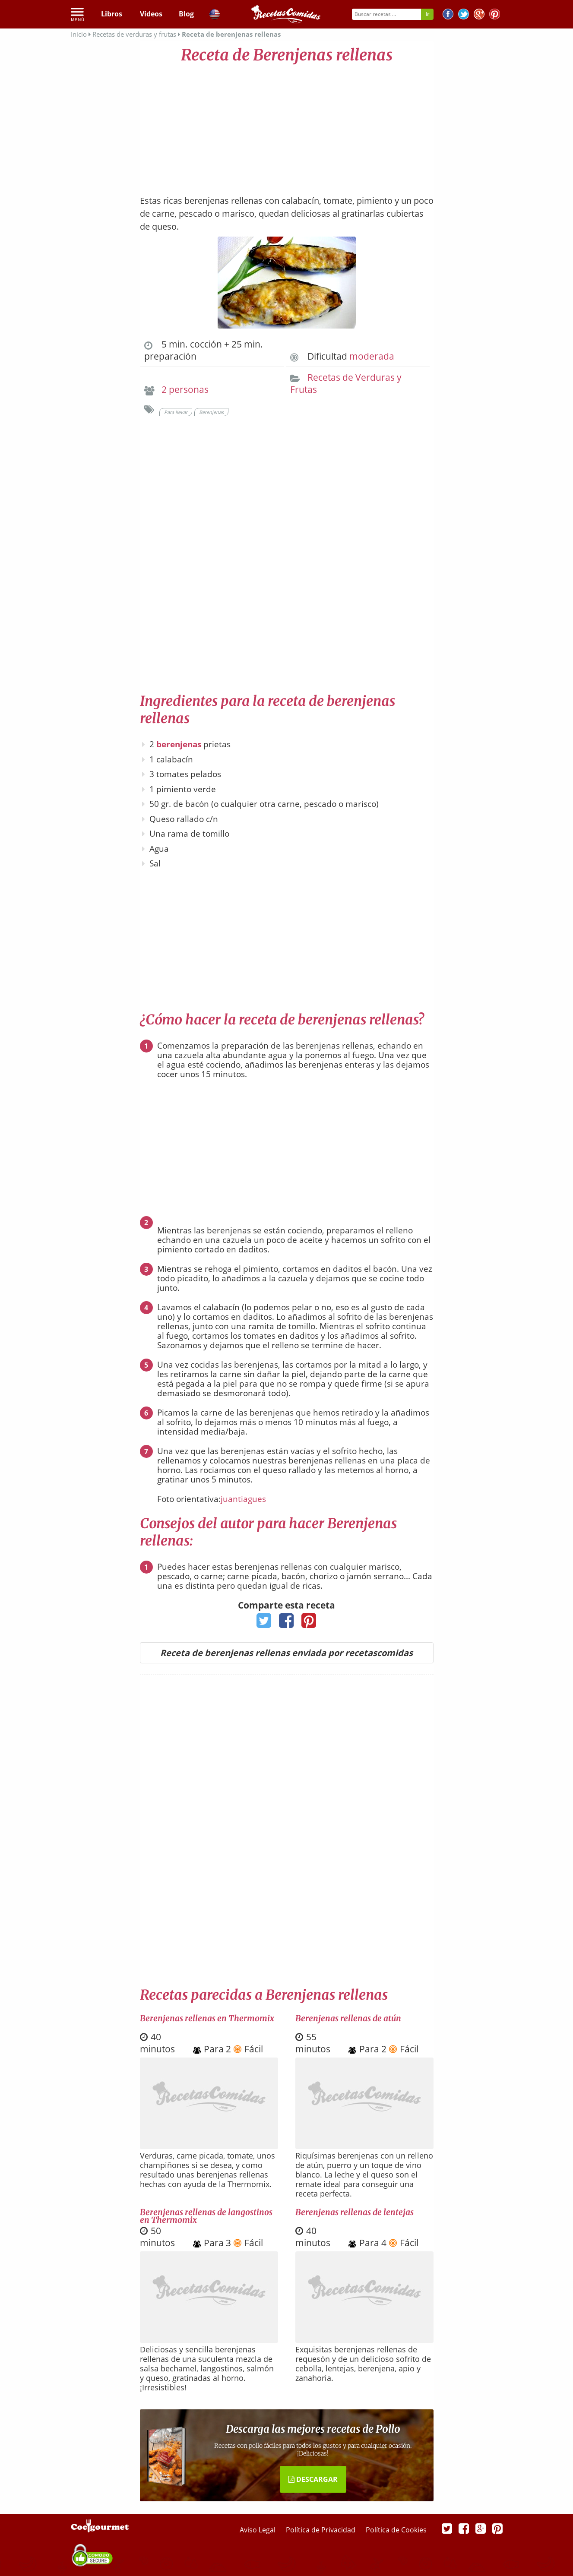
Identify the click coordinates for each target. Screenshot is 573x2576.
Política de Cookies (396, 2530)
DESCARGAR (313, 2479)
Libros (111, 14)
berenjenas (178, 744)
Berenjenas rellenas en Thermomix (207, 2018)
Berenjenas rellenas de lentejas (354, 2212)
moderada (371, 356)
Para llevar (175, 412)
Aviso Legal (258, 2530)
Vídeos (151, 14)
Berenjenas (211, 412)
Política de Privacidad (321, 2530)
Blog (186, 14)
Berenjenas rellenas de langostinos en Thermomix (206, 2216)
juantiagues (243, 1499)
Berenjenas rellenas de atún (348, 2018)
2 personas (185, 389)
